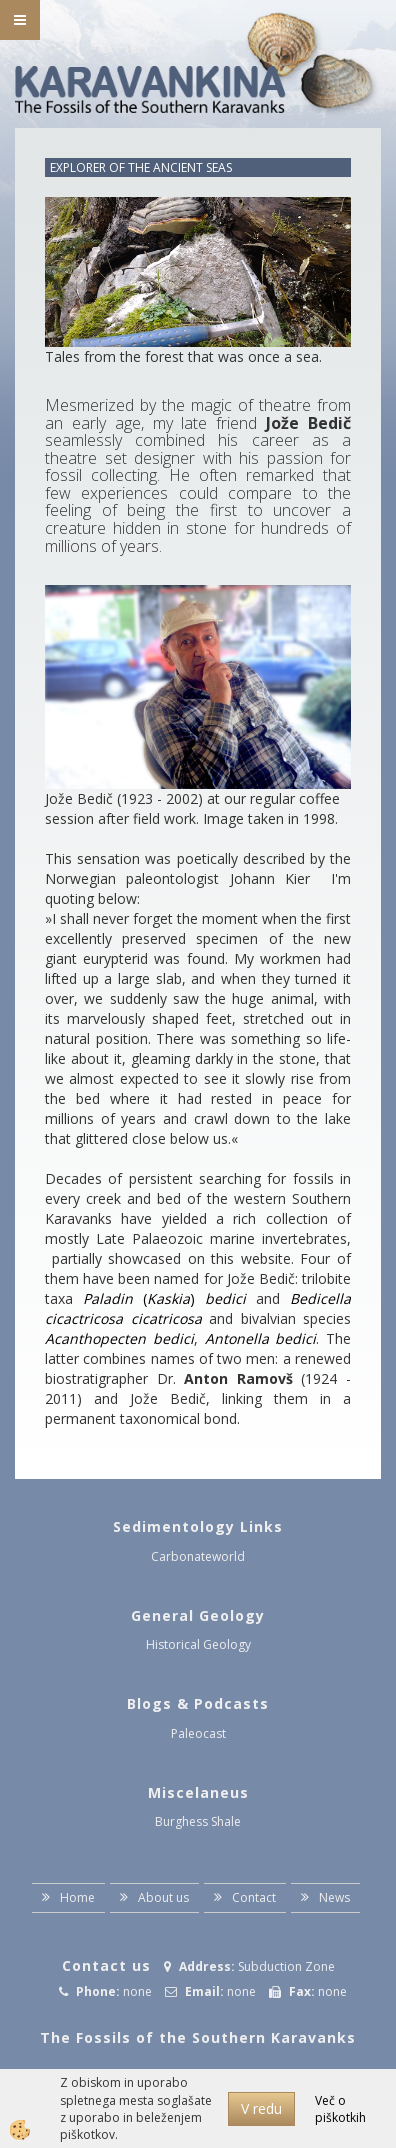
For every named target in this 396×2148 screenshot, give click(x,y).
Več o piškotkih (340, 2109)
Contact (254, 1897)
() (144, 1298)
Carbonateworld (198, 1556)
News (334, 1897)
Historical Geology (198, 1644)
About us (163, 1897)
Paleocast (198, 1733)
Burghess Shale (198, 1821)
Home (77, 1897)
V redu (261, 2108)
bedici (225, 1298)
